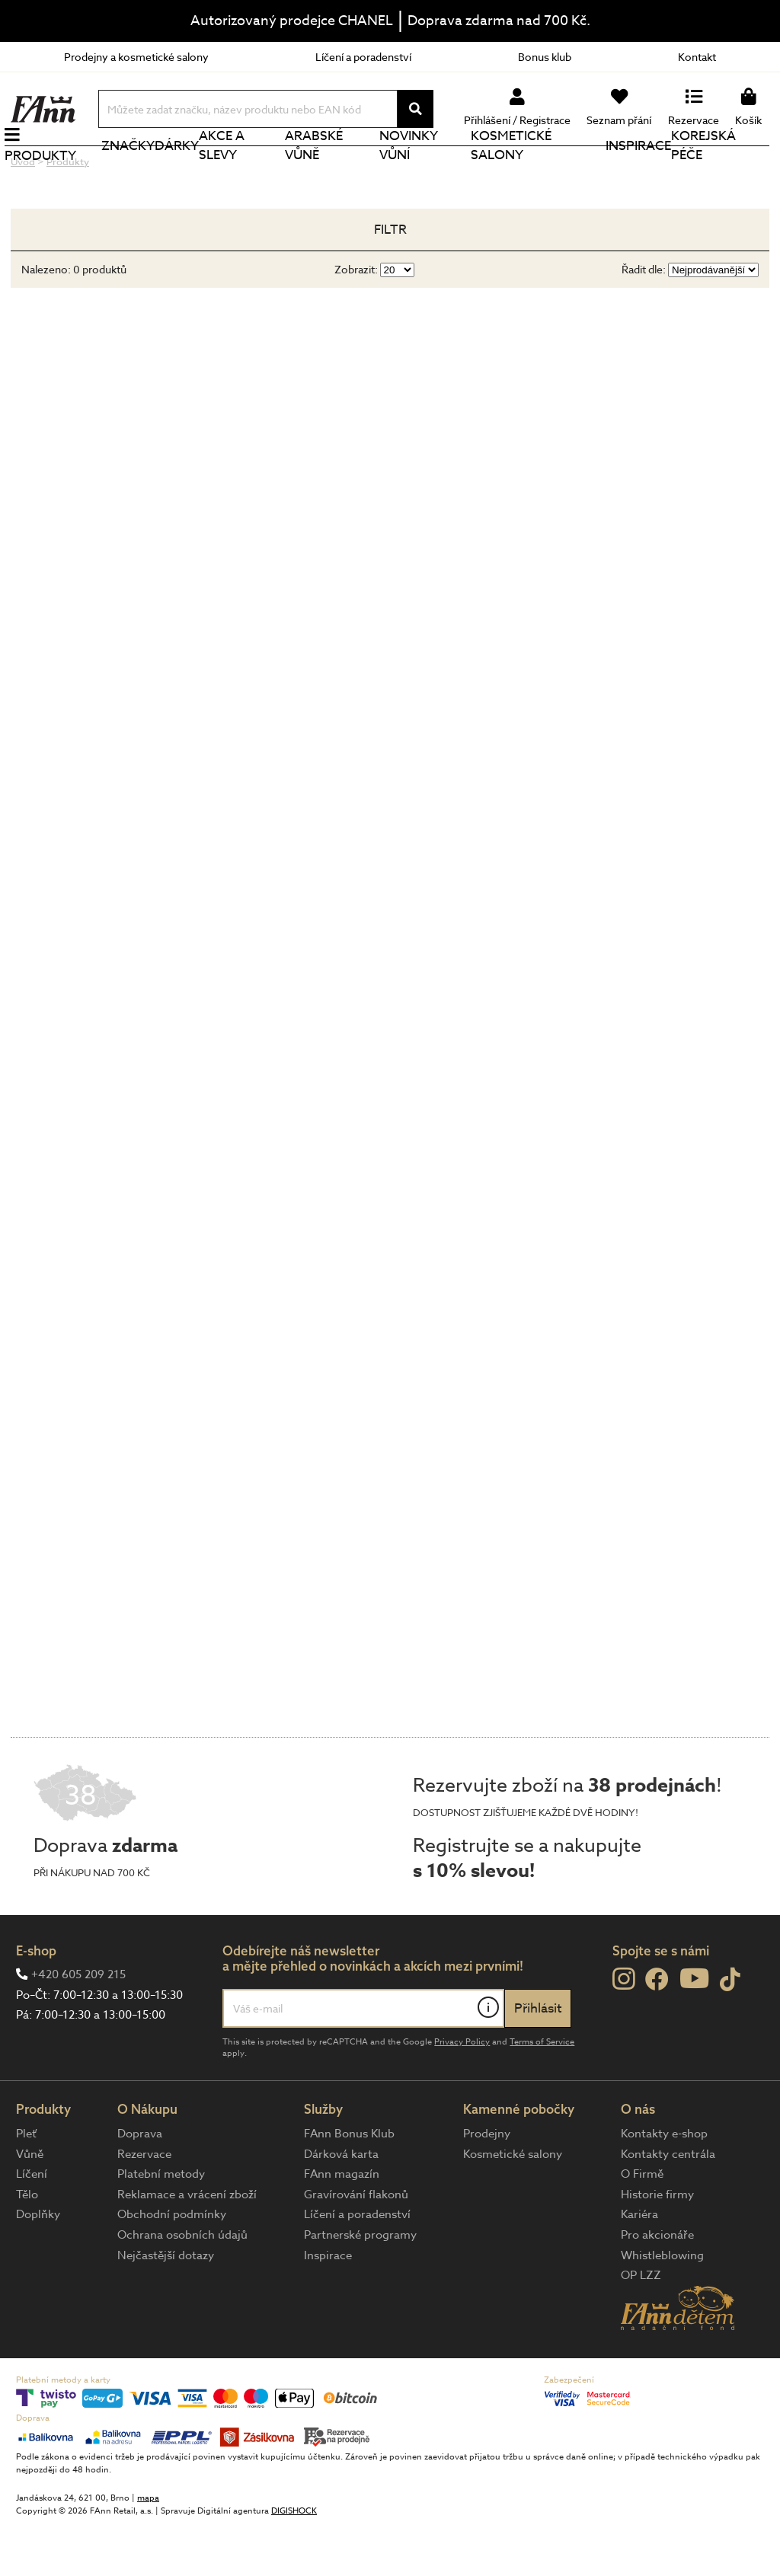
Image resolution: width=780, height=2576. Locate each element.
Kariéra (639, 2265)
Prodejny (486, 2184)
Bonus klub (544, 56)
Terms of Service (542, 2092)
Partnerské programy (360, 2286)
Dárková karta (341, 2205)
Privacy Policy (462, 2092)
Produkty (46, 180)
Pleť (26, 2184)
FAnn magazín (341, 2225)
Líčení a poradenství (363, 56)
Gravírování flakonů (356, 2245)
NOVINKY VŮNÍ (411, 171)
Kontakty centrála (668, 2205)
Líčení (31, 2225)
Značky (133, 170)
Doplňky (38, 2265)
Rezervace (144, 2205)
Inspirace (639, 170)
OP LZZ (641, 2326)
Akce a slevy (227, 171)
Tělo (27, 2245)
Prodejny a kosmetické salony (136, 56)
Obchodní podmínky (171, 2265)
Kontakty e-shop (664, 2184)
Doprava (139, 2184)
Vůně (29, 2205)
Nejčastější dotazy (165, 2306)
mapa (148, 2548)
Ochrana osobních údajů (182, 2286)
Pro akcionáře (657, 2286)
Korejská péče (704, 171)
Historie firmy (657, 2245)
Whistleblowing (662, 2306)
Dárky (182, 170)
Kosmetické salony (513, 171)
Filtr (390, 280)
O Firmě (642, 2225)
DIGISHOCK (294, 2561)
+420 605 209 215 (78, 2025)
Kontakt (697, 56)
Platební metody (161, 2225)
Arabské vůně (318, 171)
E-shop (36, 2001)
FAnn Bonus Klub (349, 2184)
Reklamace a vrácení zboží (187, 2245)
